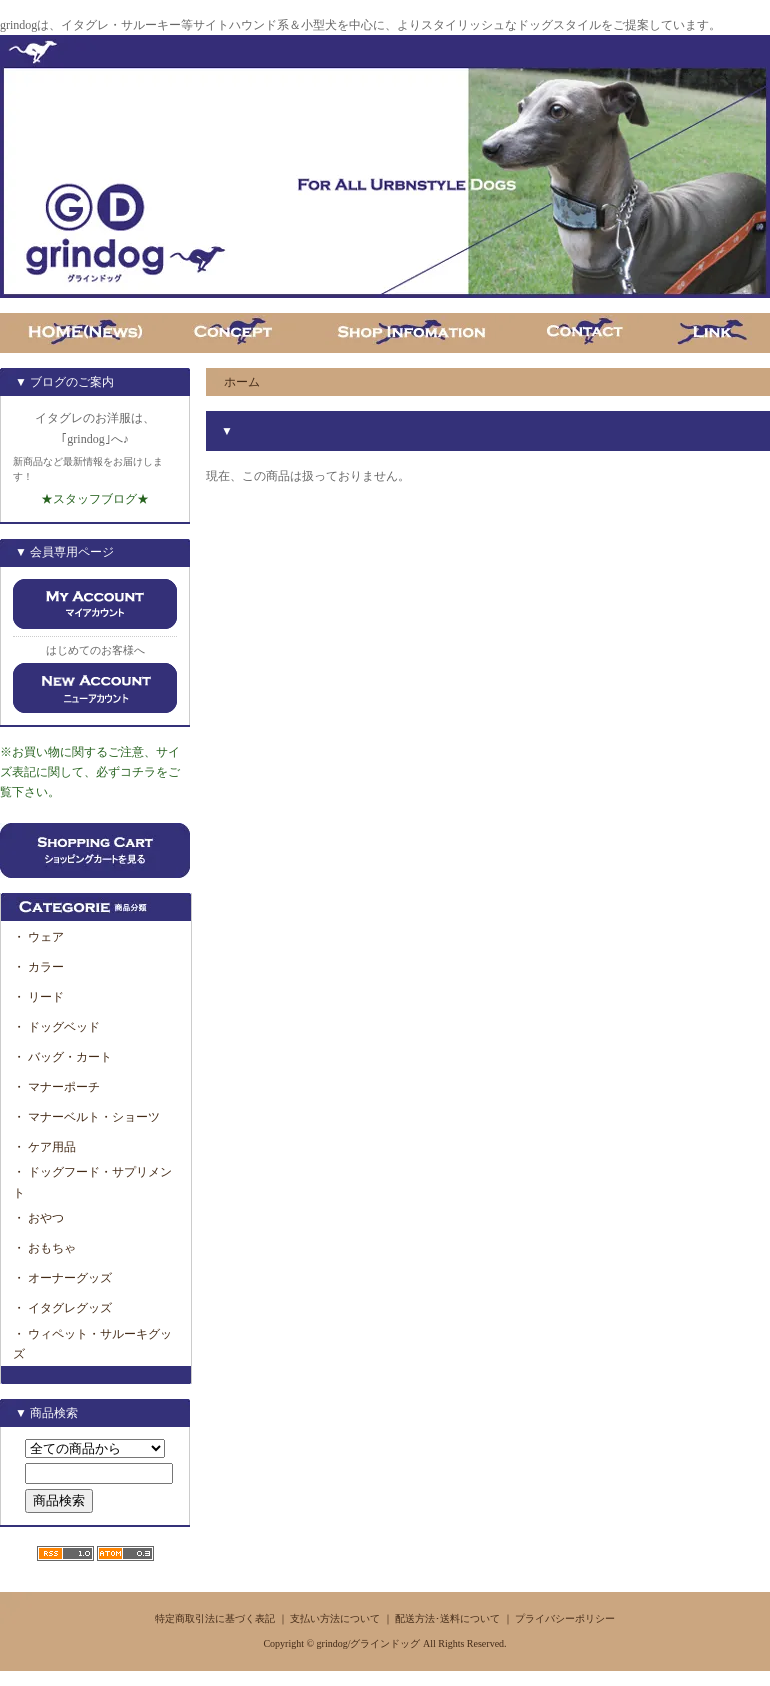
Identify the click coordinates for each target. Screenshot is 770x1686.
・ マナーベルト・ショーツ (86, 1117)
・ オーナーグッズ (62, 1278)
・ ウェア (38, 937)
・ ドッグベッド (56, 1027)
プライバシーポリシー (565, 1618)
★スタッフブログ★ (95, 499)
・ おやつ (38, 1218)
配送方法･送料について (447, 1618)
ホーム (242, 382)
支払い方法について (335, 1618)
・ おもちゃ (44, 1248)
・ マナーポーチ (56, 1087)
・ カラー (44, 967)
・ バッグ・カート (62, 1057)
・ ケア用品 (44, 1147)
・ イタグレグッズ (62, 1308)
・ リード (38, 997)
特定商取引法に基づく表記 (215, 1618)
